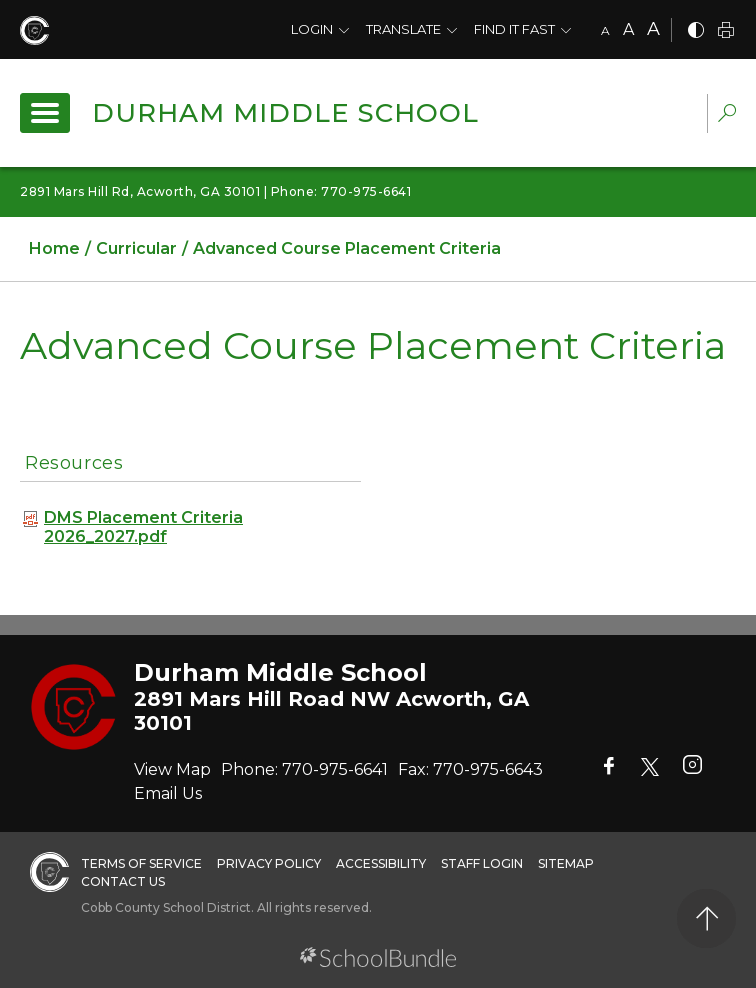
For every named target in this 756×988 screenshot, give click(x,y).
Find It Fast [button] (514, 29)
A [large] (653, 29)
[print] (726, 31)
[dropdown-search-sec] (727, 115)
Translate (403, 29)
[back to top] (706, 918)
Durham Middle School (285, 113)
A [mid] (628, 29)
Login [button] (312, 29)
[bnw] (696, 31)
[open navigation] (45, 113)
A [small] (605, 30)
